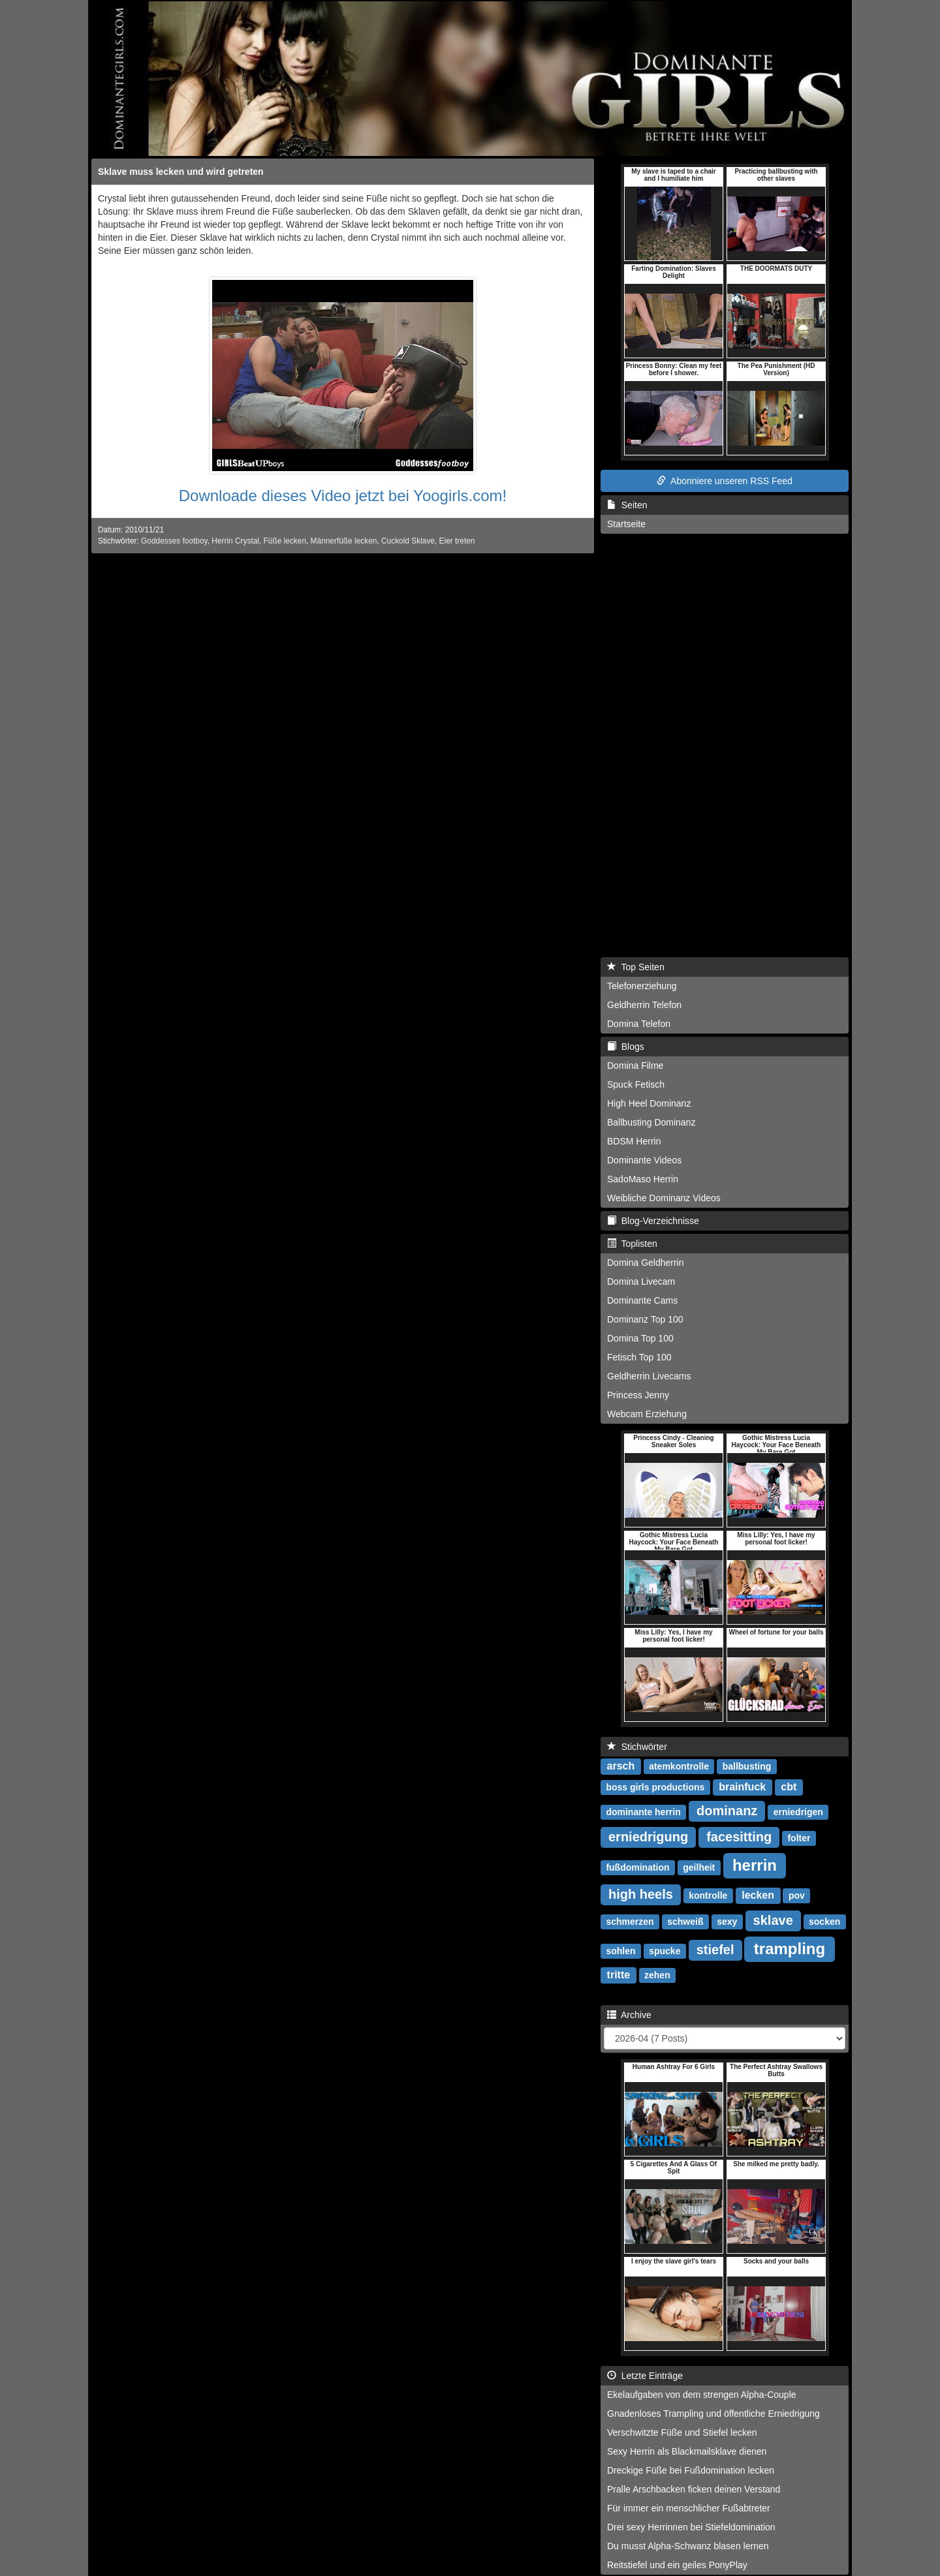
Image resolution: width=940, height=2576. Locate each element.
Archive (629, 2015)
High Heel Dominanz (649, 1103)
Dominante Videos (644, 1160)
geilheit (699, 1867)
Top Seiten (636, 967)
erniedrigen (798, 1812)
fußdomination (637, 1867)
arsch (621, 1765)
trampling (789, 1948)
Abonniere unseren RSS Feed (724, 481)
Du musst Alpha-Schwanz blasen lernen (687, 2546)
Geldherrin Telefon (644, 1005)
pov (797, 1895)
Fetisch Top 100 (639, 1357)
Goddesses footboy (174, 540)
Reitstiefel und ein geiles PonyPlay (677, 2565)
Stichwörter (637, 1746)
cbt (788, 1786)
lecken (758, 1895)
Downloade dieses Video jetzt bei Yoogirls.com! (343, 495)
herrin (754, 1865)
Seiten (627, 505)
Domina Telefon (638, 1024)
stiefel (715, 1949)
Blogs (625, 1046)
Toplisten (632, 1243)
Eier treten (457, 540)
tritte (619, 1974)
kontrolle (708, 1895)
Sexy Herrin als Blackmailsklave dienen (686, 2451)
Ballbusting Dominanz (651, 1122)
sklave (773, 1920)
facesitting (739, 1837)
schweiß (685, 1921)
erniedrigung (648, 1837)
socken (824, 1921)
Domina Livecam (641, 1281)
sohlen (620, 1951)
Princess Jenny (638, 1395)
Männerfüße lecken (344, 540)
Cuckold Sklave (408, 540)
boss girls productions (655, 1787)
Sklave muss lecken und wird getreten (181, 171)
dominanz (727, 1810)
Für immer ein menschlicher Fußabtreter (688, 2508)
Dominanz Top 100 (645, 1319)
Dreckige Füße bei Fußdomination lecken (690, 2470)
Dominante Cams (642, 1300)
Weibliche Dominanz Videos (664, 1198)
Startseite (626, 524)
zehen (657, 1975)
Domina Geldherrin (645, 1262)
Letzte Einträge (645, 2375)
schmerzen (629, 1921)
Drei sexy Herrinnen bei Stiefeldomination (691, 2527)
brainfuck (742, 1786)
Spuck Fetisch (636, 1084)
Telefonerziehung (642, 986)
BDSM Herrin (634, 1141)
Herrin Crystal (235, 540)
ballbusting (747, 1766)
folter (798, 1838)
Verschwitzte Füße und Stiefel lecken (682, 2432)
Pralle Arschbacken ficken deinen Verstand (693, 2489)
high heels (640, 1894)
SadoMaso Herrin (642, 1179)
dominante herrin (643, 1812)
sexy (727, 1921)
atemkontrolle (679, 1766)
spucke (664, 1951)
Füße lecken (285, 540)
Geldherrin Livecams (649, 1376)
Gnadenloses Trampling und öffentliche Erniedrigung (713, 2413)
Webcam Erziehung (647, 1414)
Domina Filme (635, 1065)
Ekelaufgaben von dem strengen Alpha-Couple (701, 2394)
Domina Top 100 (640, 1338)
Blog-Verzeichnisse (653, 1221)
